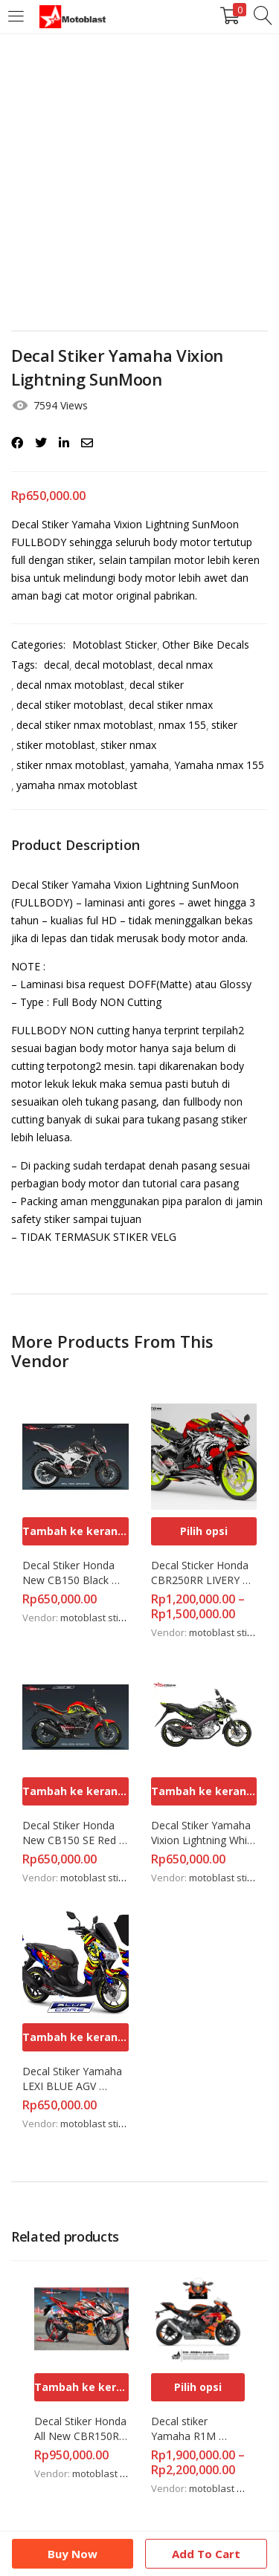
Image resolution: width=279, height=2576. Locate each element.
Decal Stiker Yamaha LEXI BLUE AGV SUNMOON (73, 2079)
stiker (224, 725)
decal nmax (185, 665)
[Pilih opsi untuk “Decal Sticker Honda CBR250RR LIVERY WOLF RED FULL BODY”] (204, 1531)
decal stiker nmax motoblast (84, 725)
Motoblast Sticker (114, 644)
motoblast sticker (99, 1617)
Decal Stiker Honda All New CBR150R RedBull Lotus (81, 2429)
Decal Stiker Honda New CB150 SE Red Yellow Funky (70, 1833)
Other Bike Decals (205, 644)
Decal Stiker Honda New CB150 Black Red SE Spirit (70, 1573)
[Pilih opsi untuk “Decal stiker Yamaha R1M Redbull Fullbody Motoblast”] (198, 2387)
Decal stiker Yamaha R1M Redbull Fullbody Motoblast (191, 2429)
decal (56, 665)
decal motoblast (113, 665)
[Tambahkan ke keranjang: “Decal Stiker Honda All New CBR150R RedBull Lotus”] (81, 2387)
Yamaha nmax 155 (219, 765)
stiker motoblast (55, 745)
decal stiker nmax (171, 705)
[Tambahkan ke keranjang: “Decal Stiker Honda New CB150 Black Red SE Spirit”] (75, 1531)
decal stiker (156, 685)
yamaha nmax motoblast (77, 785)
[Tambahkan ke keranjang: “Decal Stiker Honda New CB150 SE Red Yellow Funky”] (75, 1791)
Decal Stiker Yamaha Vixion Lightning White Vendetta (204, 1833)
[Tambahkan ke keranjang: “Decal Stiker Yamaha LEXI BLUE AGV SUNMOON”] (75, 2037)
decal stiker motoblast (70, 705)
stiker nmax (128, 745)
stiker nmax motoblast (70, 765)
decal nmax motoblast (70, 685)
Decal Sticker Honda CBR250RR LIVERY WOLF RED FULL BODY (201, 1573)
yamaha (149, 765)
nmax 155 (182, 725)
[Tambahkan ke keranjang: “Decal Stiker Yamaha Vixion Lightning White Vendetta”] (204, 1791)
